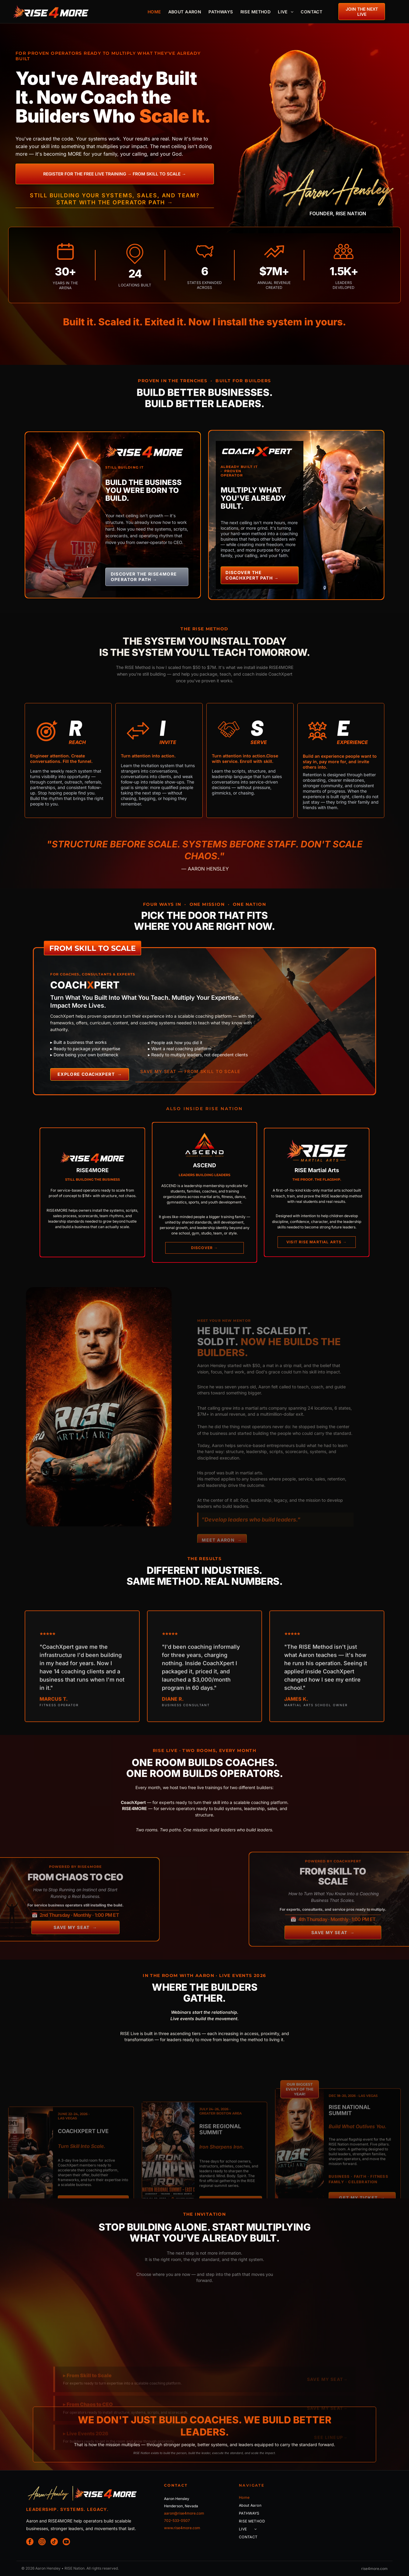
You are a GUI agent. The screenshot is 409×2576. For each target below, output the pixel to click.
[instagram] (42, 2542)
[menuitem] (154, 11)
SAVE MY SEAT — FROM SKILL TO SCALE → (190, 1074)
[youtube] (66, 2542)
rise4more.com (374, 2568)
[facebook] (29, 2542)
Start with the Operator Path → (114, 202)
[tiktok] (54, 2542)
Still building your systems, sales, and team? (115, 195)
